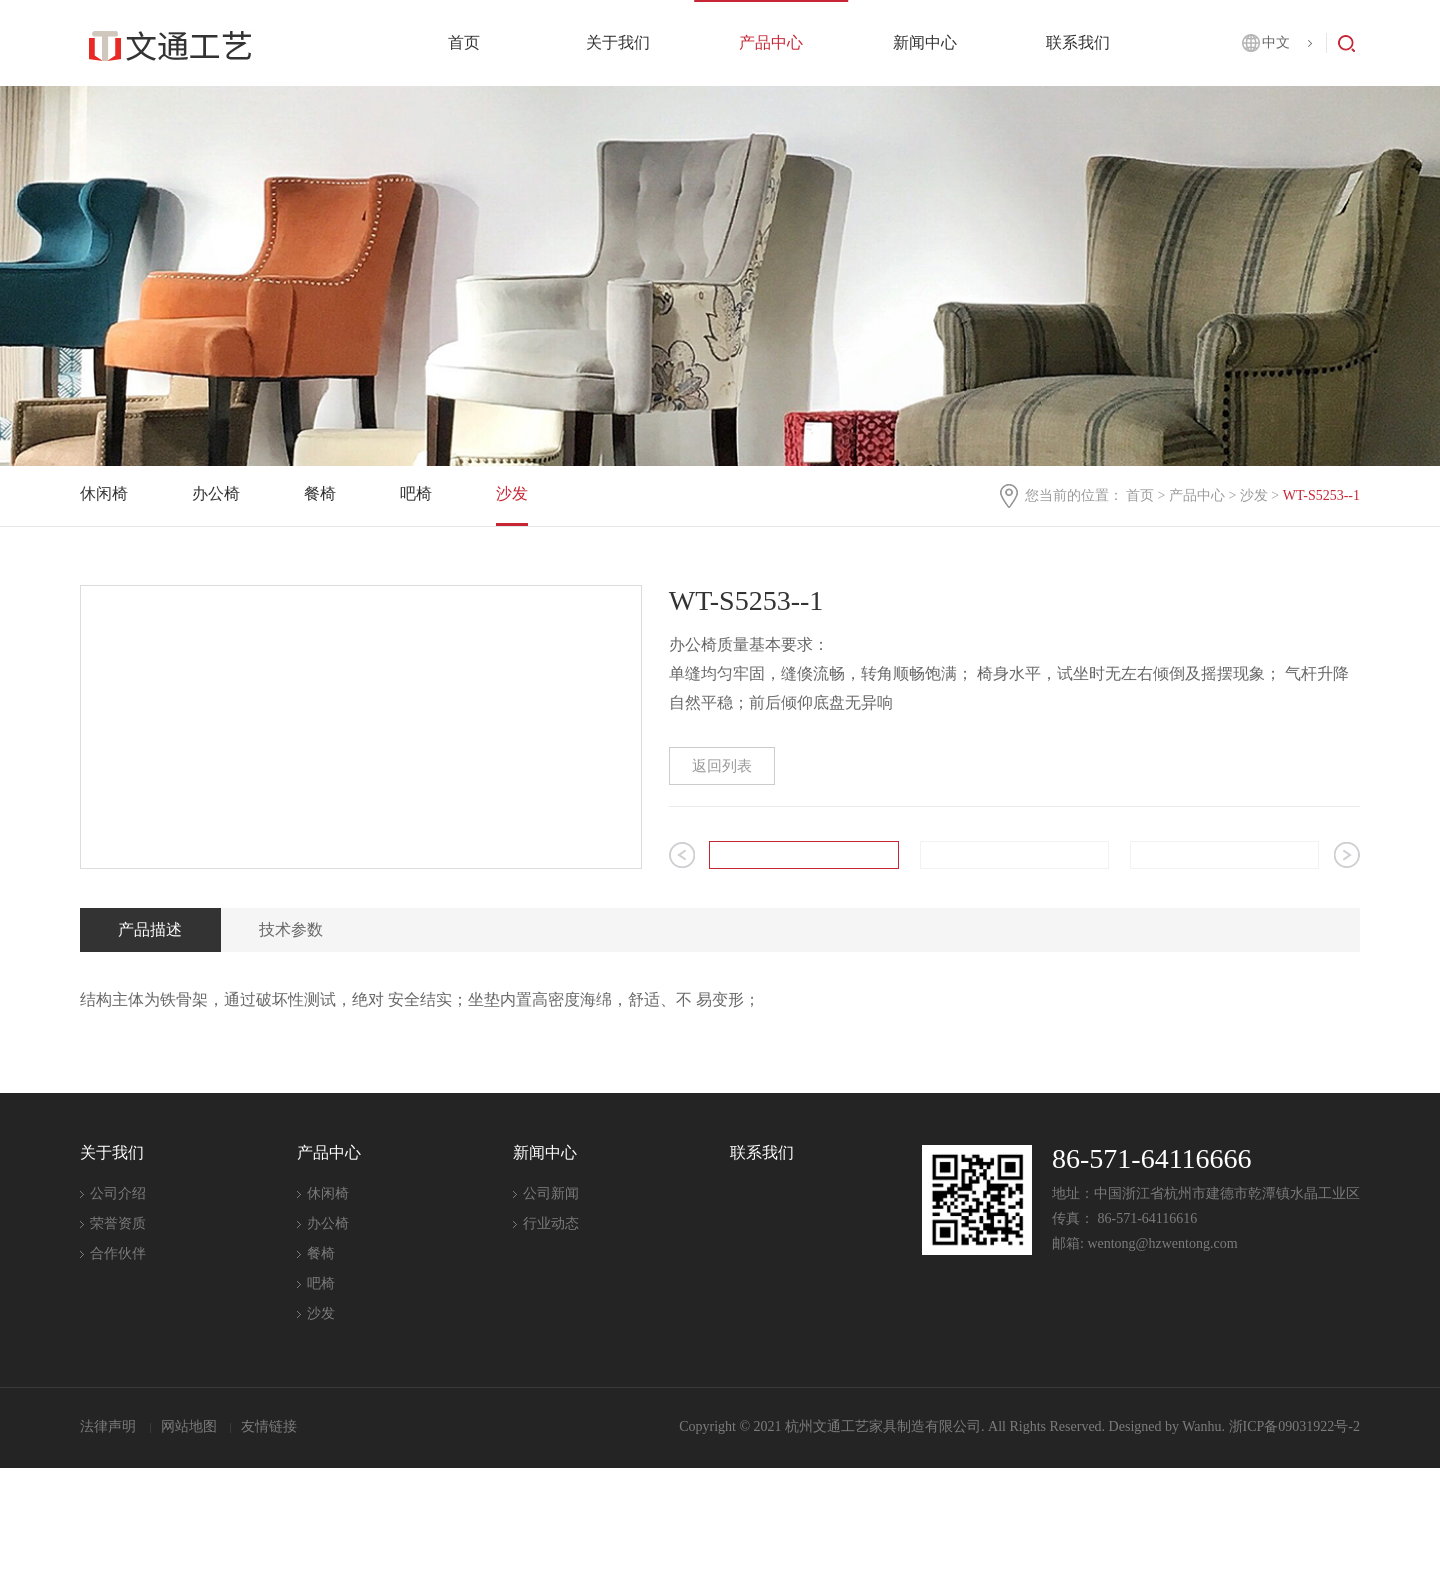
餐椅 (320, 493)
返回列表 (722, 766)
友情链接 (269, 1541)
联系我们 (1078, 42)
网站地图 (191, 1541)
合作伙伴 (118, 1369)
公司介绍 (118, 1309)
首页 (464, 42)
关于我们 (618, 42)
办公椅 (216, 493)
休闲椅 (104, 493)
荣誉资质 (118, 1339)
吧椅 (416, 493)
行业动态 (551, 1339)
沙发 (1254, 495)
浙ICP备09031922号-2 (1294, 1541)
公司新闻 (551, 1309)
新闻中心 (925, 42)
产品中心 (771, 42)
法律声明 (110, 1541)
